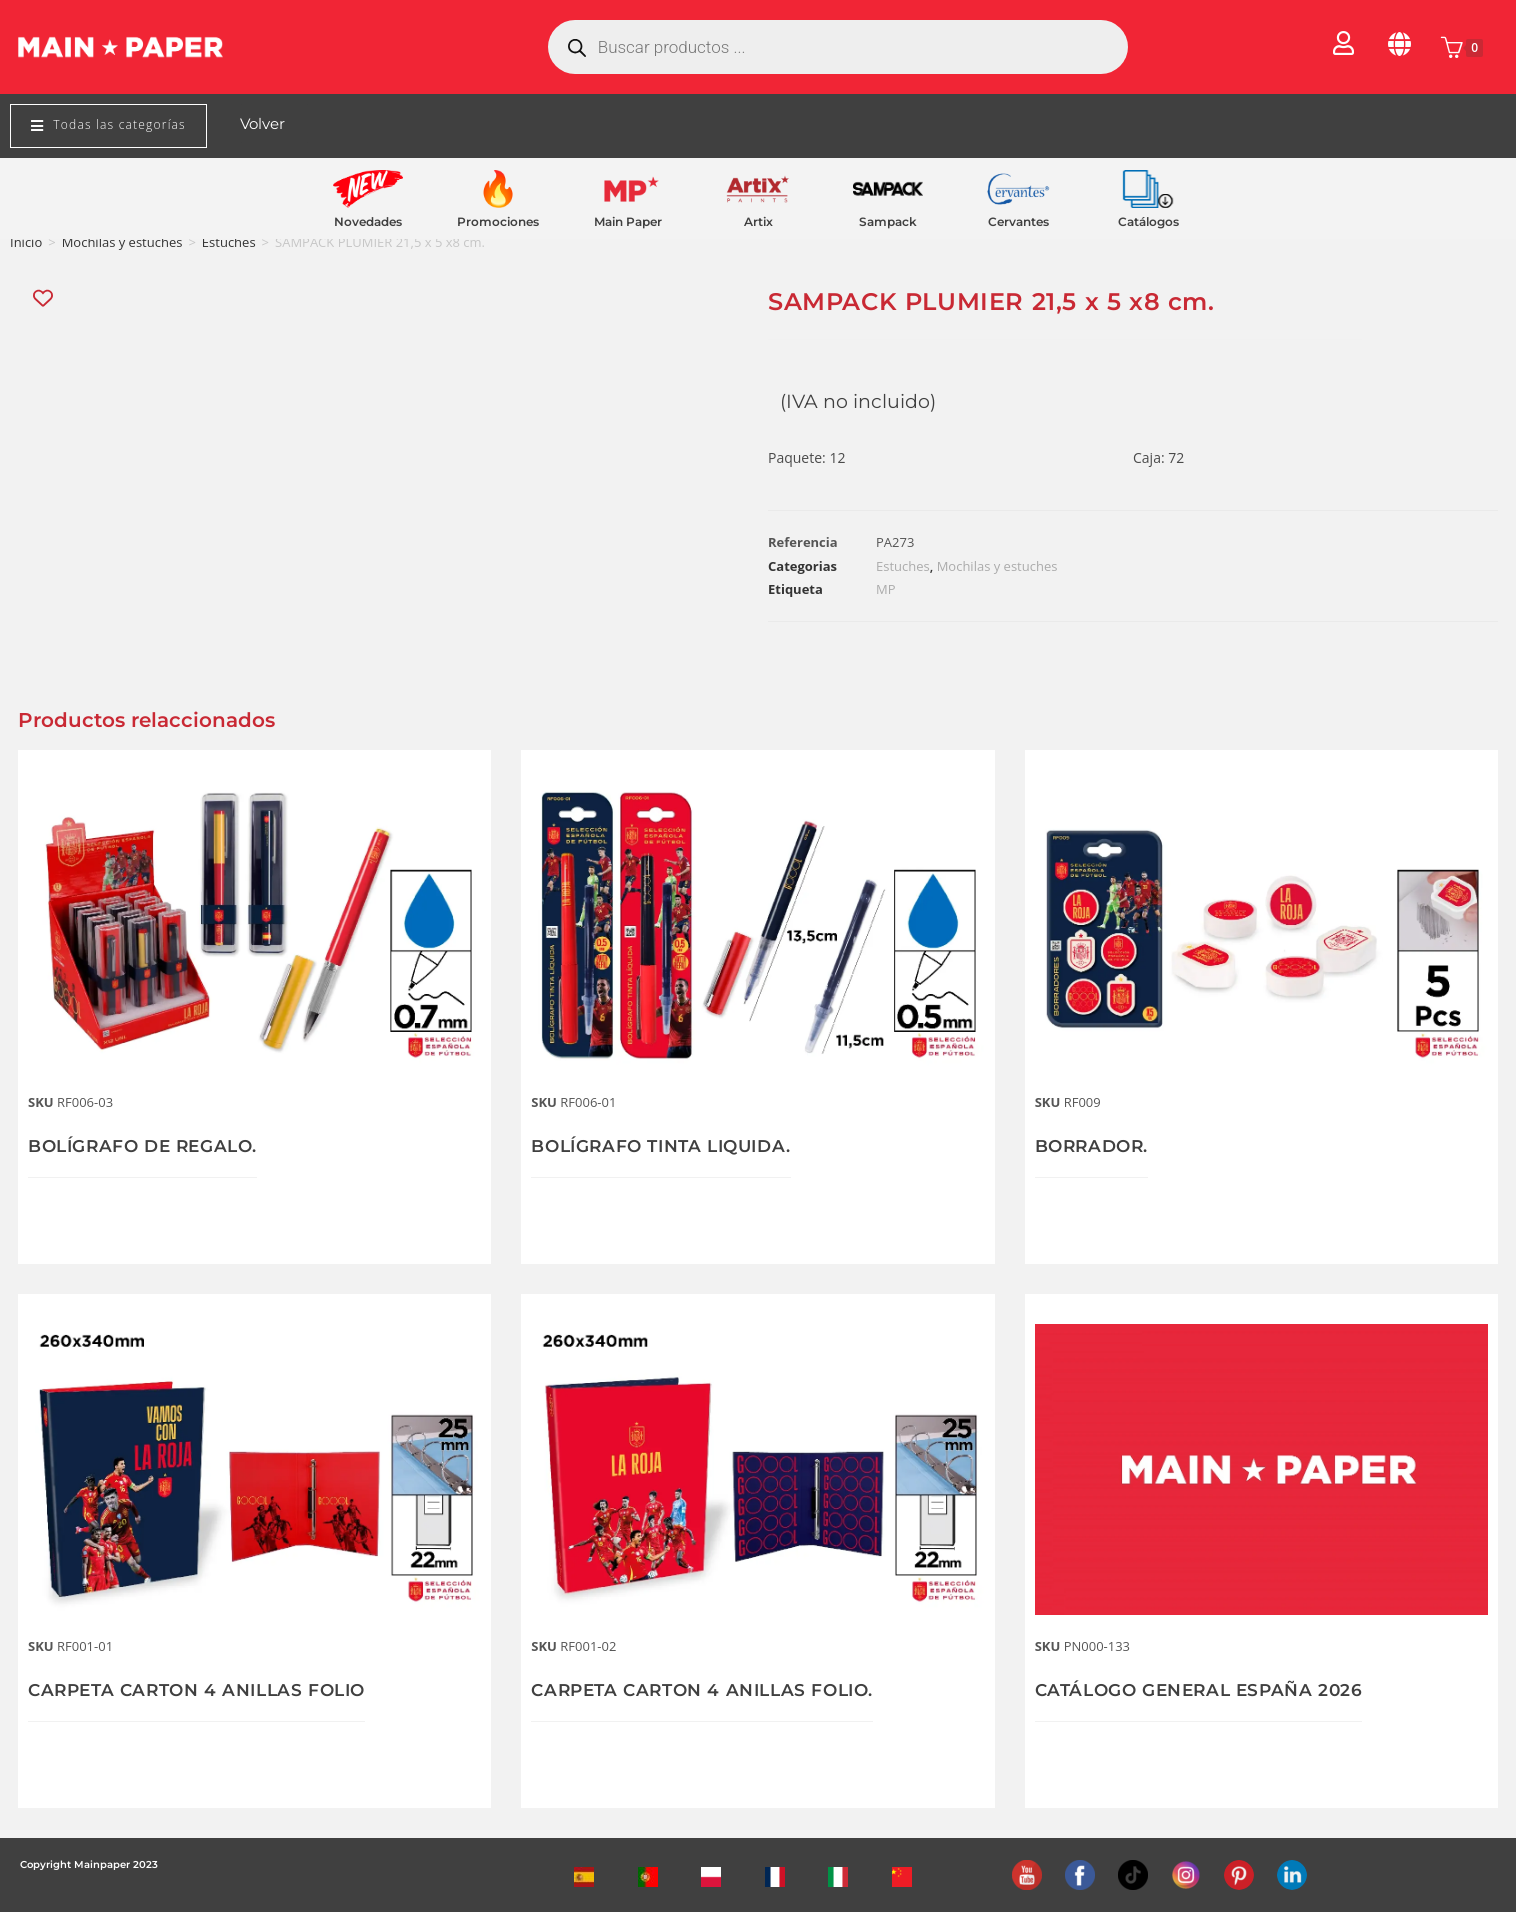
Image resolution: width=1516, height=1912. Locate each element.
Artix (758, 221)
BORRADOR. (1095, 1146)
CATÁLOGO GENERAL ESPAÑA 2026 (1207, 1690)
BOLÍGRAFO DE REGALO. (149, 1146)
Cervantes (1018, 221)
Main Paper (628, 221)
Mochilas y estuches (122, 242)
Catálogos (1148, 221)
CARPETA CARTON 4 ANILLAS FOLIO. (711, 1690)
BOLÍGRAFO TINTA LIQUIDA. (669, 1146)
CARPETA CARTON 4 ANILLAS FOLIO (205, 1690)
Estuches (229, 242)
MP (886, 589)
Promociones (498, 221)
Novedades (368, 221)
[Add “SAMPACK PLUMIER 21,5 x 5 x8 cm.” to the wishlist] (44, 298)
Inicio (26, 242)
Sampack (888, 221)
